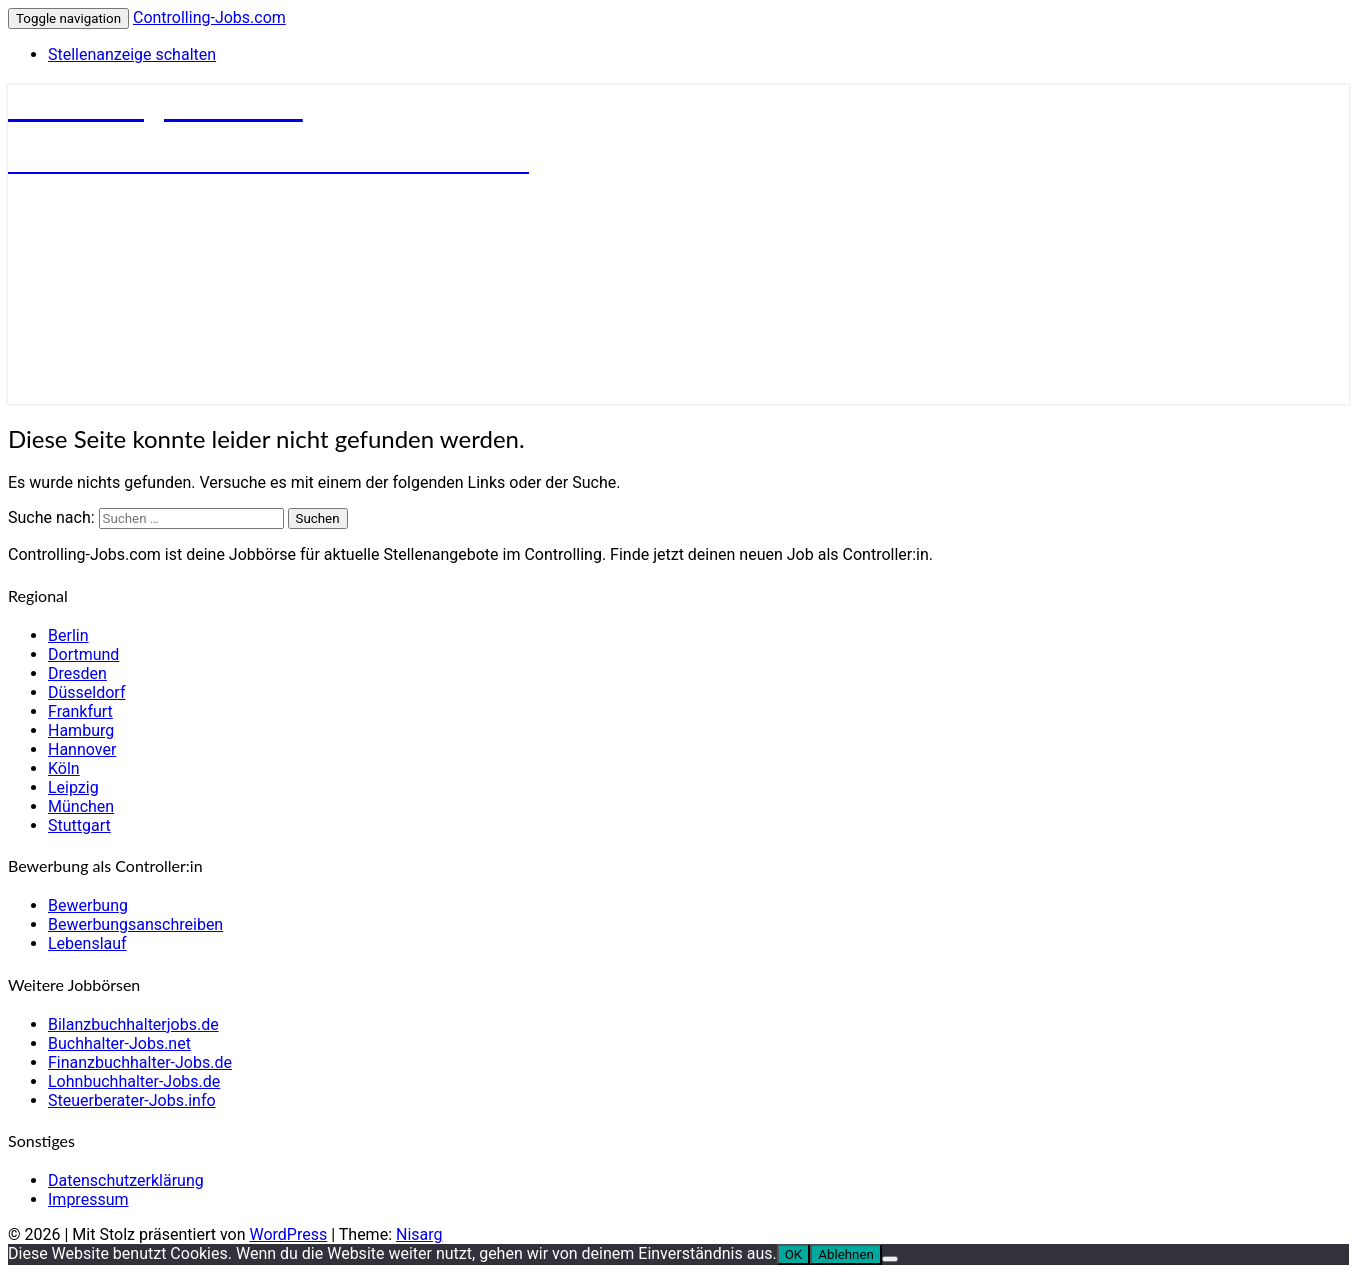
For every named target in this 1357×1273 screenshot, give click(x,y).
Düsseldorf (86, 692)
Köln (64, 768)
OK (794, 1254)
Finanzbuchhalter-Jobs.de (140, 1062)
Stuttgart (79, 825)
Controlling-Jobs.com (209, 17)
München (81, 806)
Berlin (68, 635)
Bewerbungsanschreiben (135, 924)
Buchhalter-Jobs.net (119, 1043)
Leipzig (73, 787)
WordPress (288, 1234)
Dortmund (83, 654)
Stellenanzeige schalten (132, 54)
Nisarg (419, 1234)
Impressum (88, 1199)
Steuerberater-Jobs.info (132, 1100)
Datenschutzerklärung (126, 1180)
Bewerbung (88, 905)
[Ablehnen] (890, 1259)
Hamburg (81, 730)
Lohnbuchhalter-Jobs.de (134, 1081)
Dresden (77, 673)
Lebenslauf (87, 943)
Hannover (82, 749)
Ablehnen (846, 1254)
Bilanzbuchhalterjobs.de (133, 1024)
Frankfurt (80, 711)
